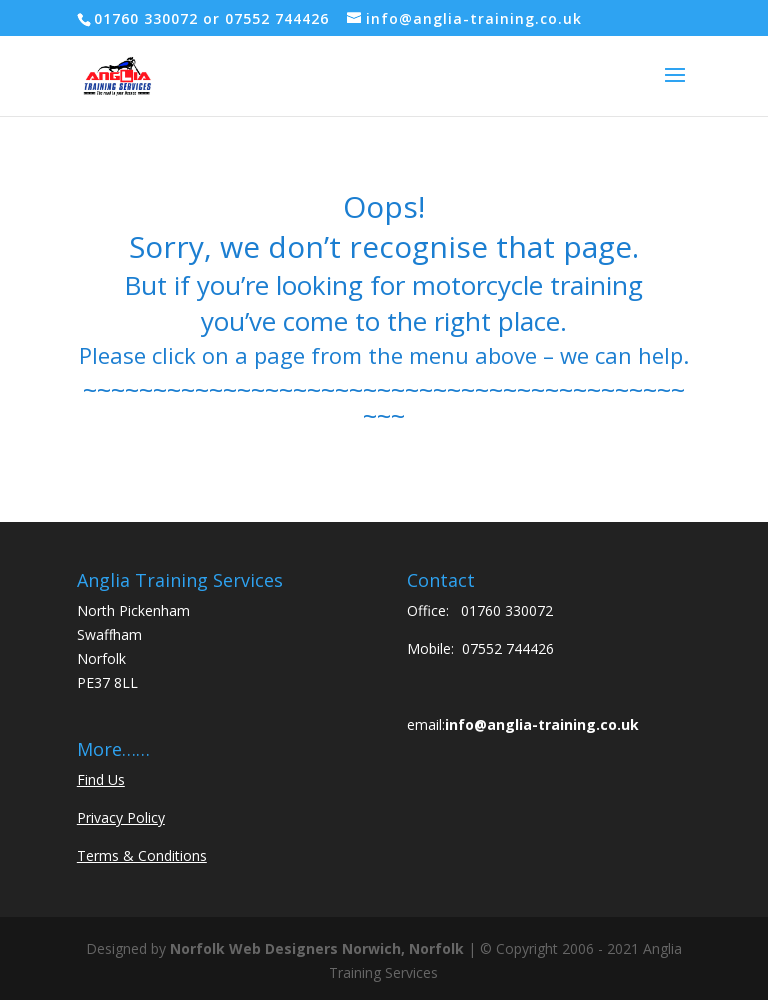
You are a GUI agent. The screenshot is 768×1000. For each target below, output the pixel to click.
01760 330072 (507, 610)
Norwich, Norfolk (403, 948)
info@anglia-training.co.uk (542, 724)
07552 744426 (508, 648)
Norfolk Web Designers (254, 948)
